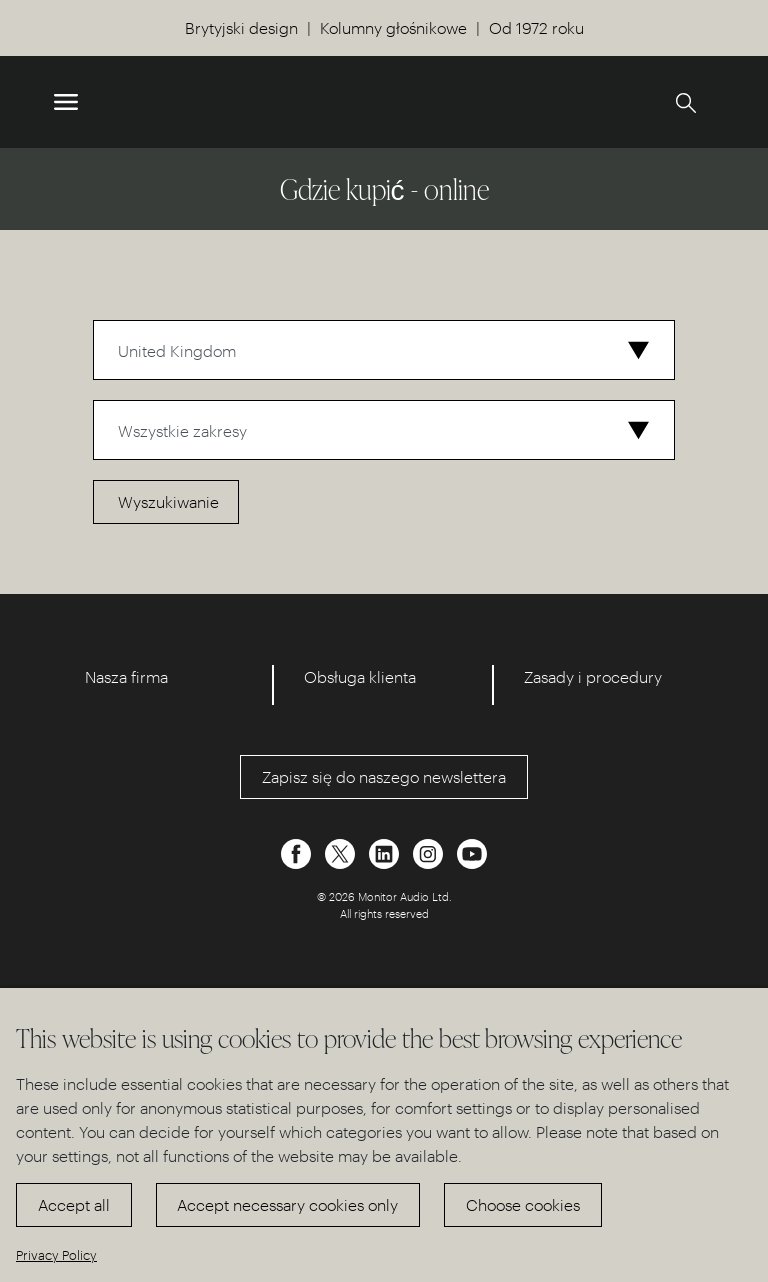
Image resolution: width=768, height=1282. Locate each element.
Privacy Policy (56, 1254)
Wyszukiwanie (168, 501)
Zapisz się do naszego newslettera (384, 776)
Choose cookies (523, 1204)
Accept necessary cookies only (287, 1204)
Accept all (74, 1204)
